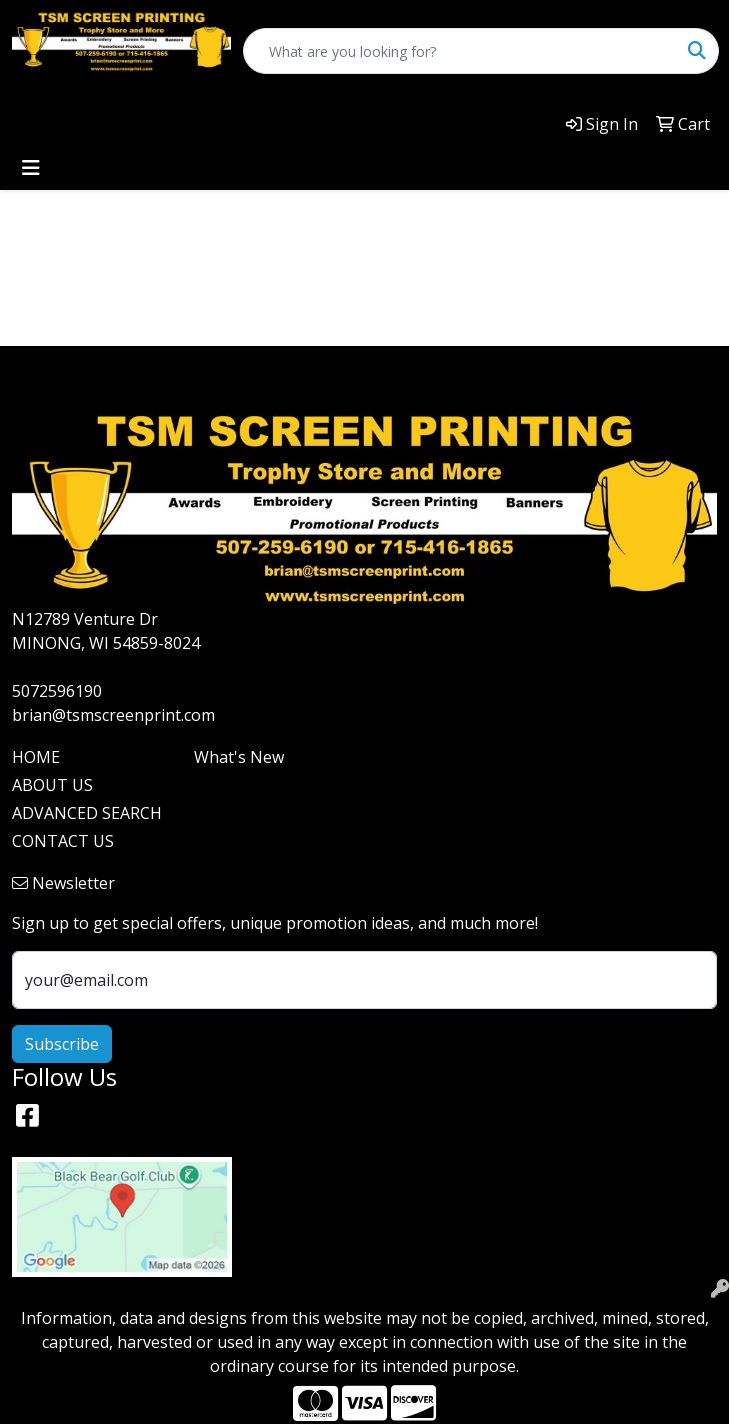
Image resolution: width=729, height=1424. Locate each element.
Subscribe (62, 1044)
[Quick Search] (460, 51)
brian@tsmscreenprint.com (113, 715)
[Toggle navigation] (31, 168)
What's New (239, 757)
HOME (36, 757)
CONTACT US (63, 841)
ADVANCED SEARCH (87, 813)
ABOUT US (52, 785)
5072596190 (57, 691)
